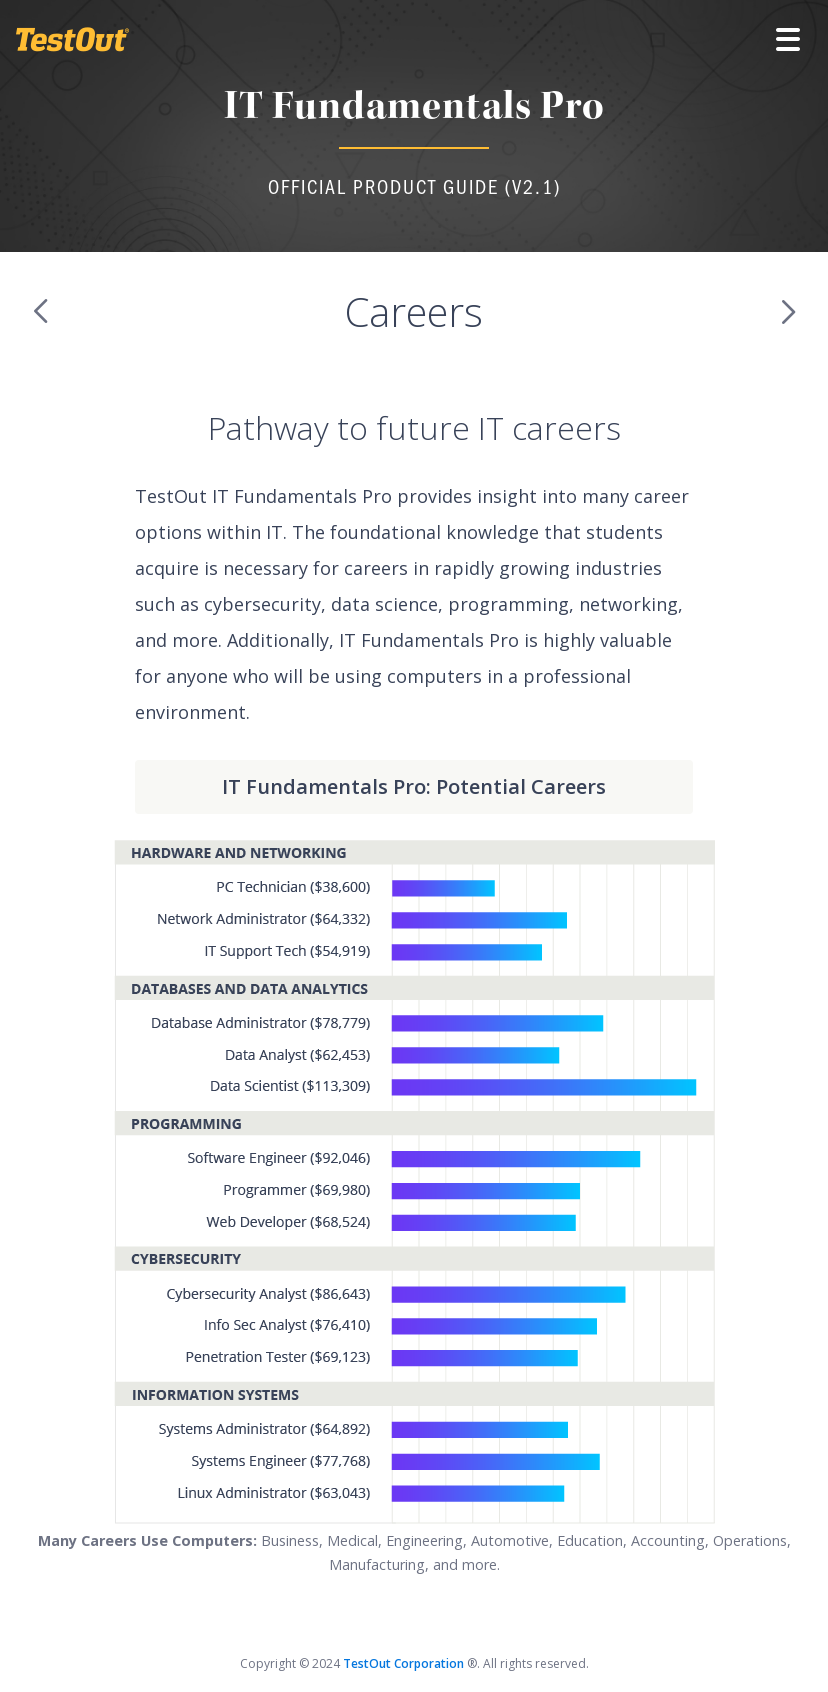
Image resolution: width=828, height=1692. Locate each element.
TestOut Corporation (405, 1663)
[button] (788, 40)
